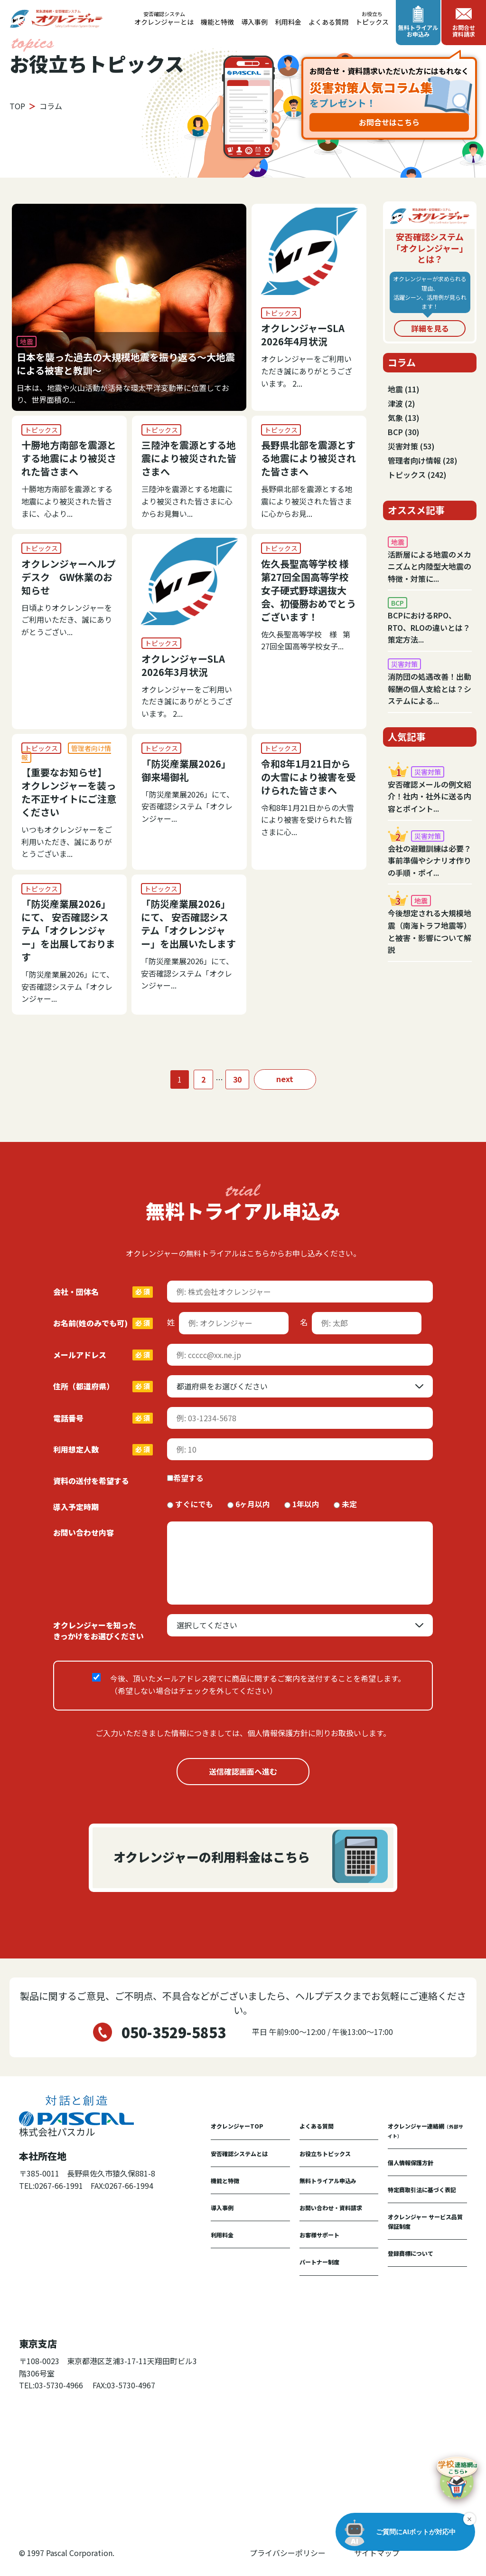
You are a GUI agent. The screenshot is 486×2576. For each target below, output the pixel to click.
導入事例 (254, 22)
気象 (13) (404, 417)
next (284, 1078)
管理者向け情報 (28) (423, 460)
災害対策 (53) (411, 446)
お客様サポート (319, 2235)
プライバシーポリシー (288, 2552)
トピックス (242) (417, 474)
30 (237, 1079)
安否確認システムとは (239, 2153)
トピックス (372, 18)
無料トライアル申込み (327, 2181)
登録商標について (410, 2253)
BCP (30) (404, 431)
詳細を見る (430, 328)
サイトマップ (377, 2552)
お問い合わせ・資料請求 (330, 2208)
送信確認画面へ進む (243, 1771)
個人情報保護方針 (410, 2162)
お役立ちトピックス (325, 2153)
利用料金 (288, 22)
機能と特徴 (217, 22)
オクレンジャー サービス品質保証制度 (425, 2221)
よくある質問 (328, 22)
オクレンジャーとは (164, 18)
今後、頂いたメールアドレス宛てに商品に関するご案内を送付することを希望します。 (257, 1684)
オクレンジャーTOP (237, 2126)
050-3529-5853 (174, 2032)
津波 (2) (401, 403)
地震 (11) (404, 389)
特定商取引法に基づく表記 (422, 2190)
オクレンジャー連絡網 (425, 2130)
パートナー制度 (319, 2262)
